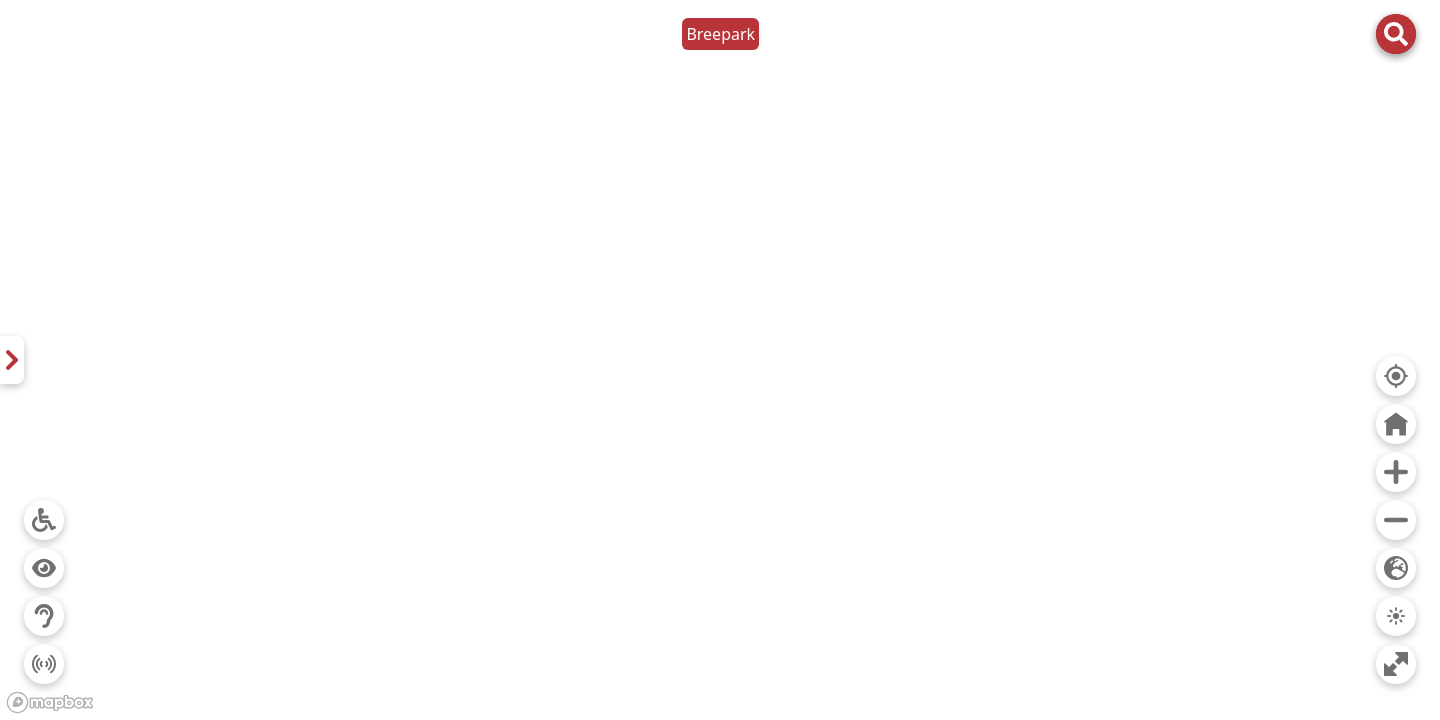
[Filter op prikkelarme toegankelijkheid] (44, 664)
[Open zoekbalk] (1396, 34)
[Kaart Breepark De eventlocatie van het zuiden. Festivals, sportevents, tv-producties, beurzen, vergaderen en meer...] (12, 360)
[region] (720, 360)
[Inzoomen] (1396, 472)
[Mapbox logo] (50, 702)
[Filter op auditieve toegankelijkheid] (44, 616)
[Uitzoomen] (1396, 520)
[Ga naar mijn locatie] (1396, 376)
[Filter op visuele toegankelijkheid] (44, 568)
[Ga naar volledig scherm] (1396, 664)
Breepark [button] (720, 34)
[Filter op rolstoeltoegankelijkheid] (44, 520)
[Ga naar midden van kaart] (1396, 424)
